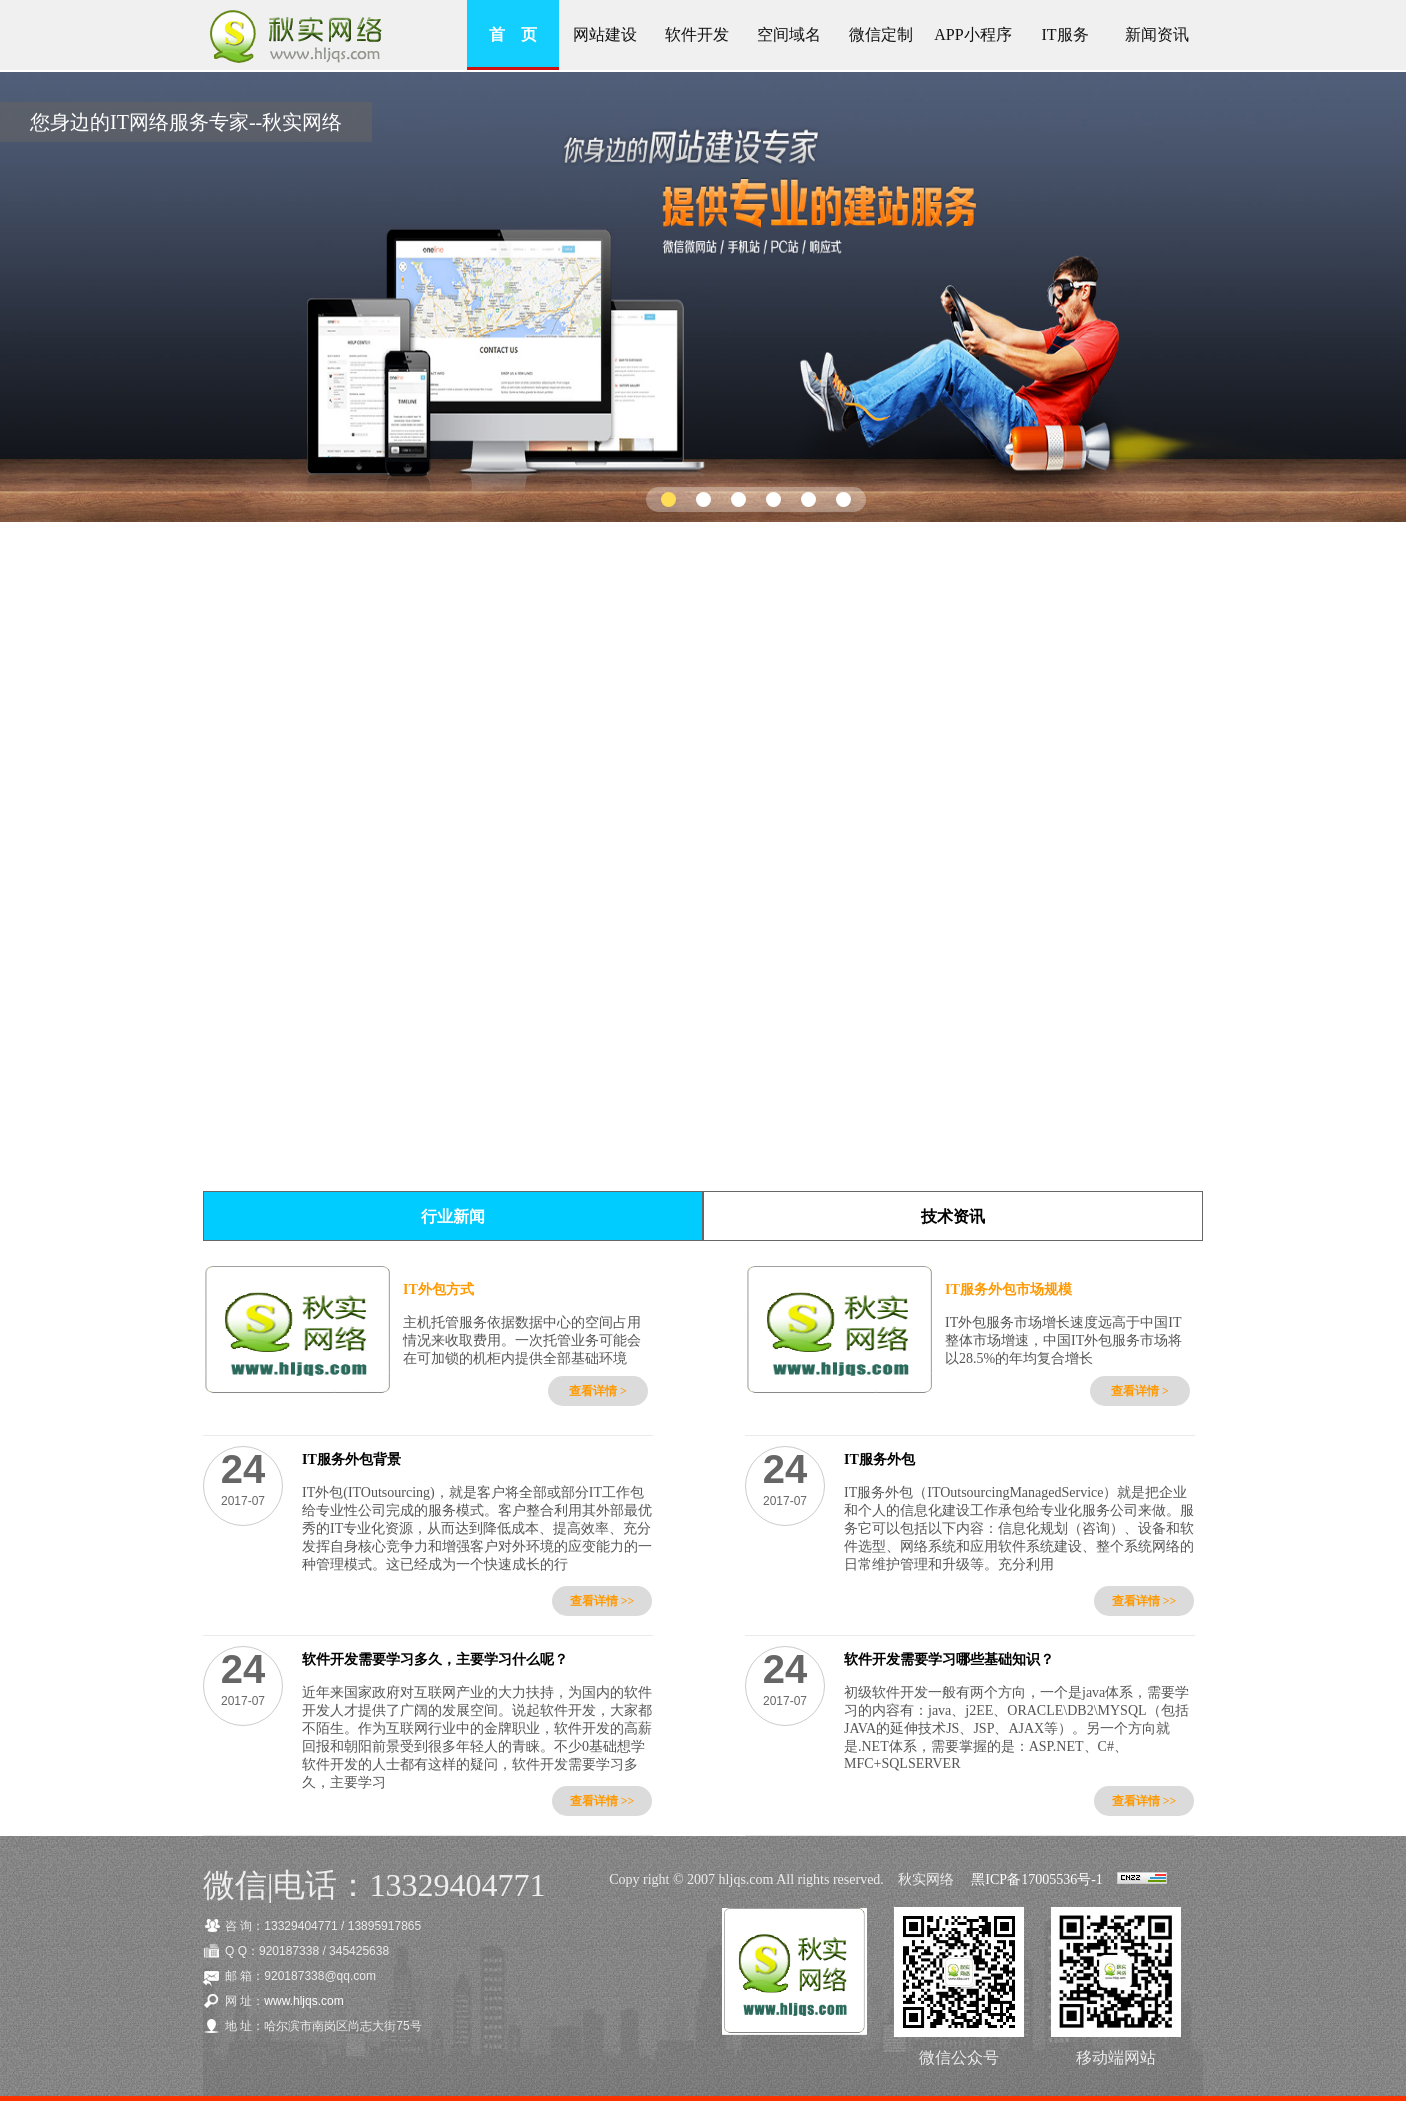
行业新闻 (453, 1216)
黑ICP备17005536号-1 (1036, 1879)
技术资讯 (953, 1216)
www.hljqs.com (303, 2001)
